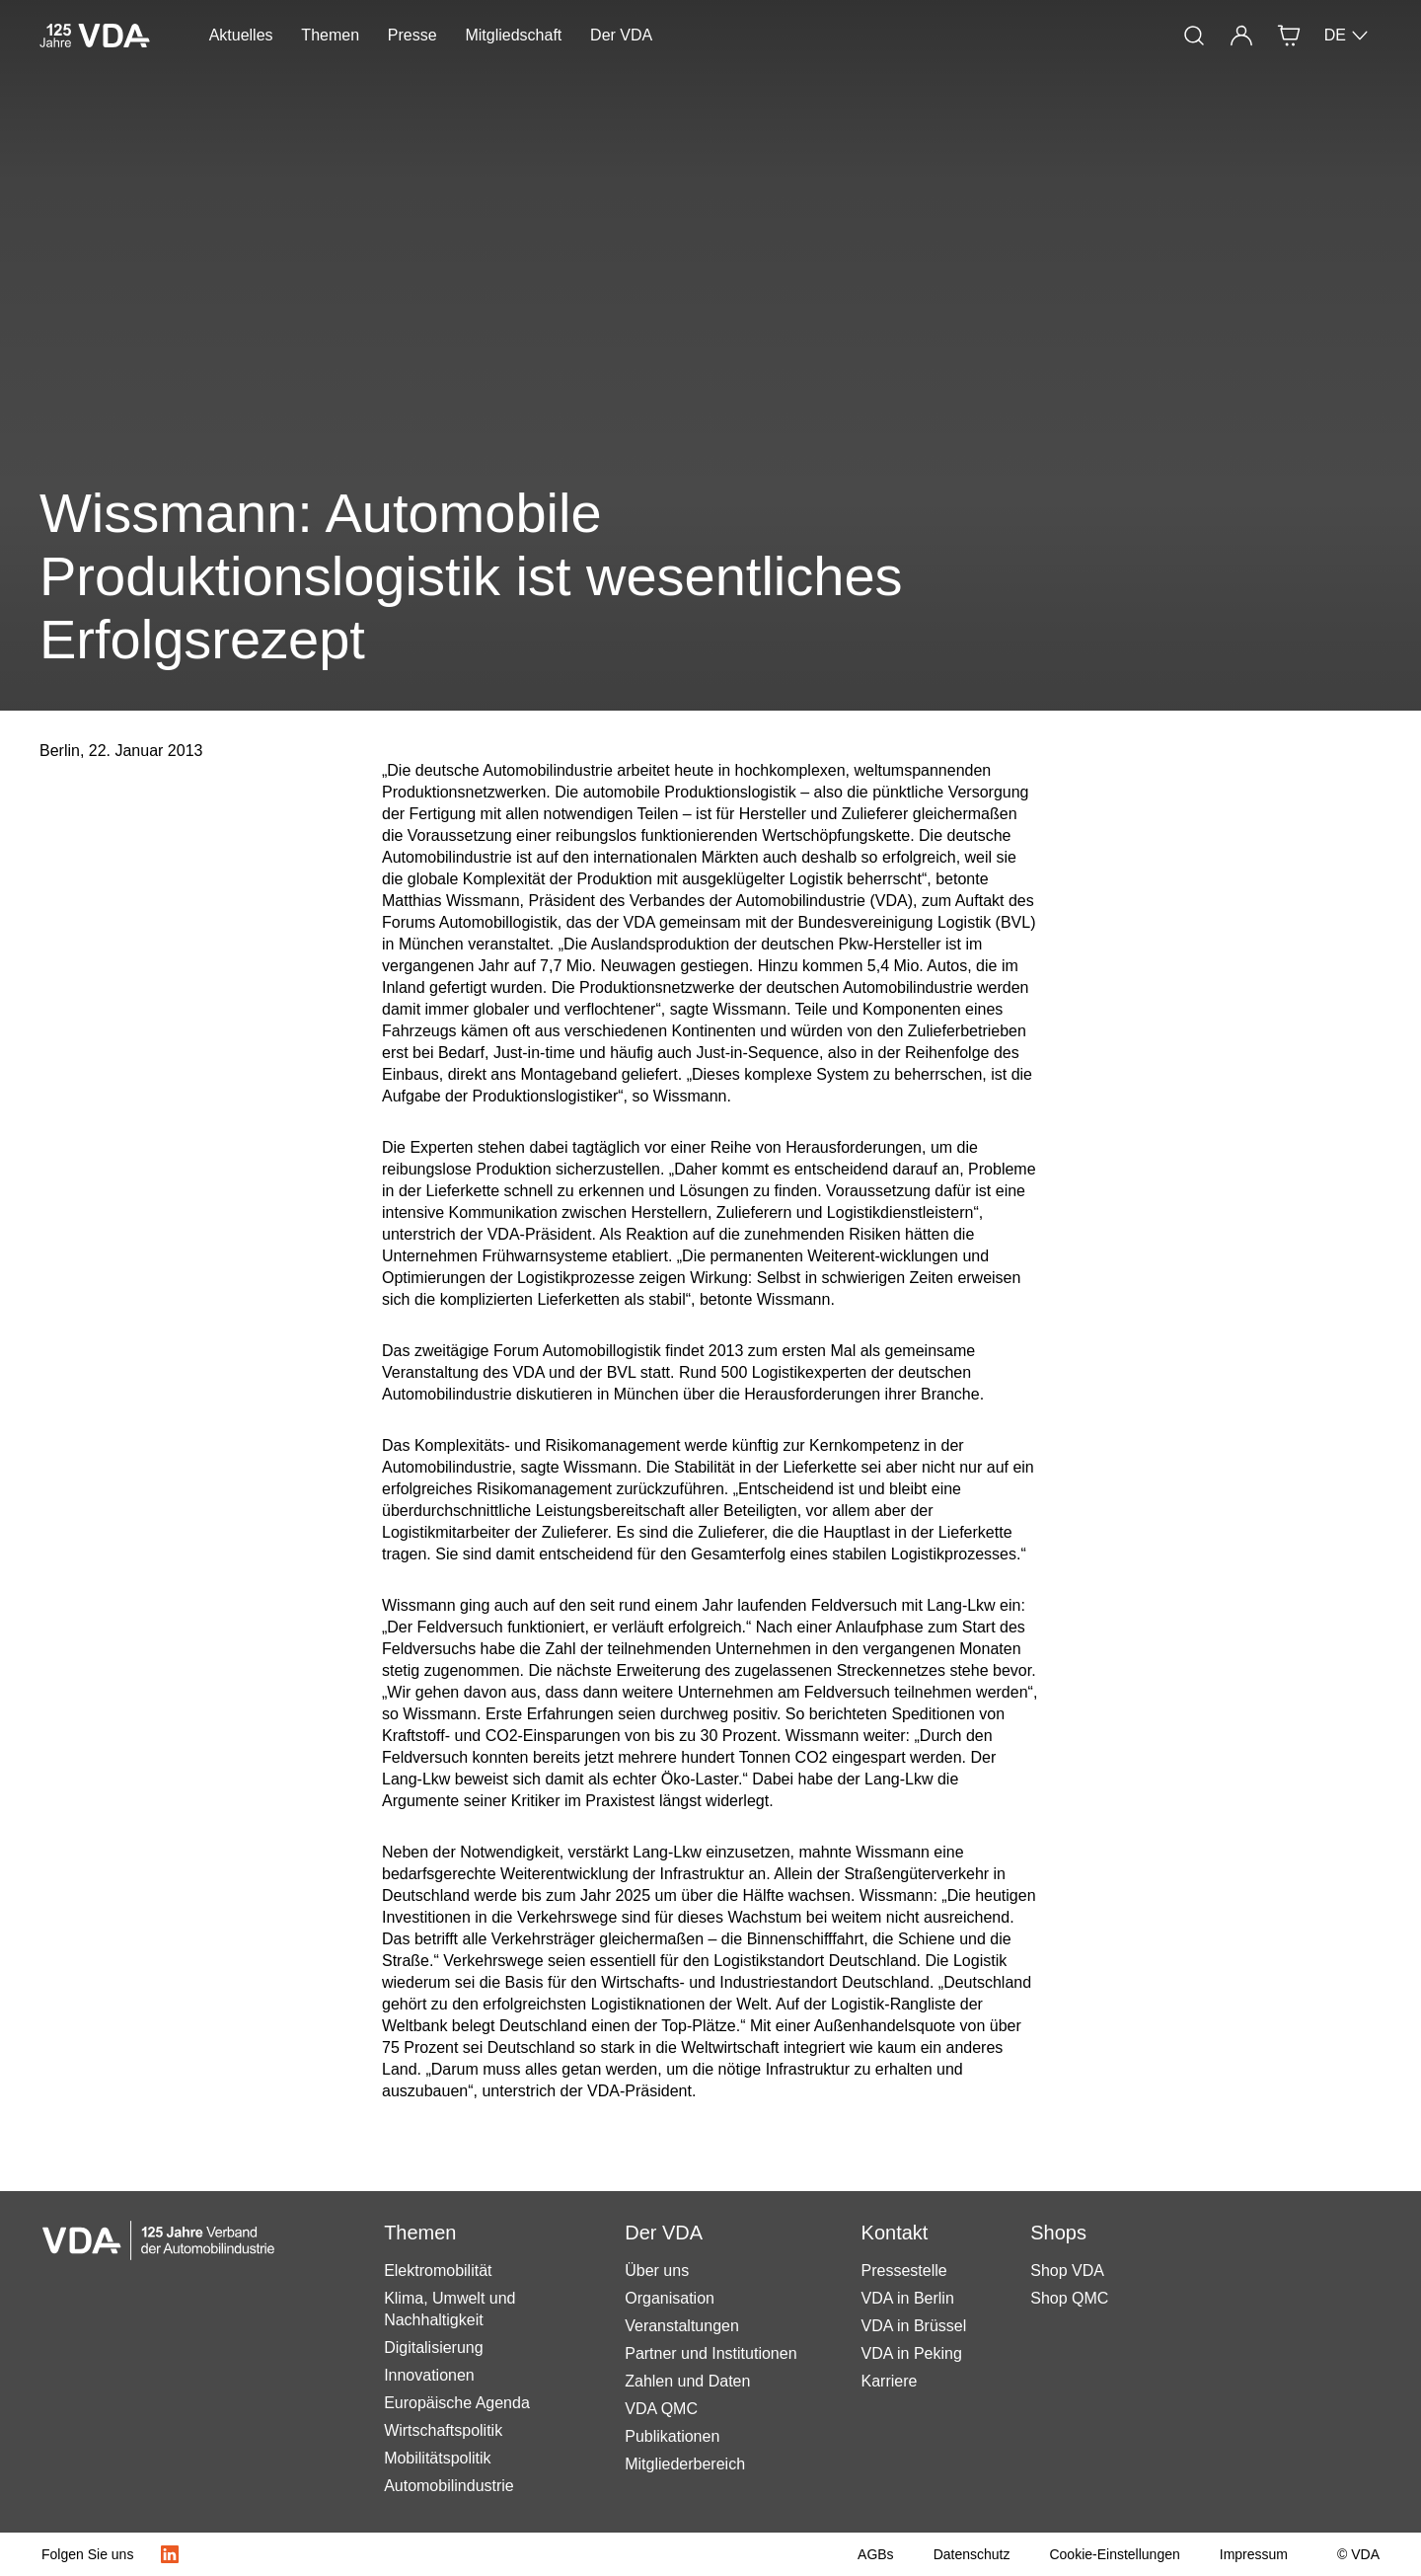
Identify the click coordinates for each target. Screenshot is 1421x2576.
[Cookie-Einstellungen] (1114, 2554)
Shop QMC (1069, 2298)
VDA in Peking (911, 2353)
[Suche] (1194, 35)
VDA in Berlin (907, 2298)
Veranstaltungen (682, 2325)
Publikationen (672, 2436)
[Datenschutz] (972, 2554)
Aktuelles (241, 35)
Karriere (889, 2381)
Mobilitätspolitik (437, 2458)
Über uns (657, 2270)
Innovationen (429, 2375)
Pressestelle (904, 2270)
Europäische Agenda (457, 2402)
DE (1347, 35)
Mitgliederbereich (685, 2464)
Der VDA (621, 35)
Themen (330, 35)
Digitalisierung (434, 2347)
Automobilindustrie (449, 2485)
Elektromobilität (437, 2270)
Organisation (669, 2298)
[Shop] (1288, 35)
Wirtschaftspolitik (443, 2430)
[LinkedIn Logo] (170, 2554)
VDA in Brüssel (914, 2325)
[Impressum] (1254, 2554)
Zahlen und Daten (687, 2381)
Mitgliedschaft (513, 35)
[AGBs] (876, 2554)
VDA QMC (661, 2408)
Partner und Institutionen (710, 2353)
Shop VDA (1067, 2270)
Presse (412, 35)
